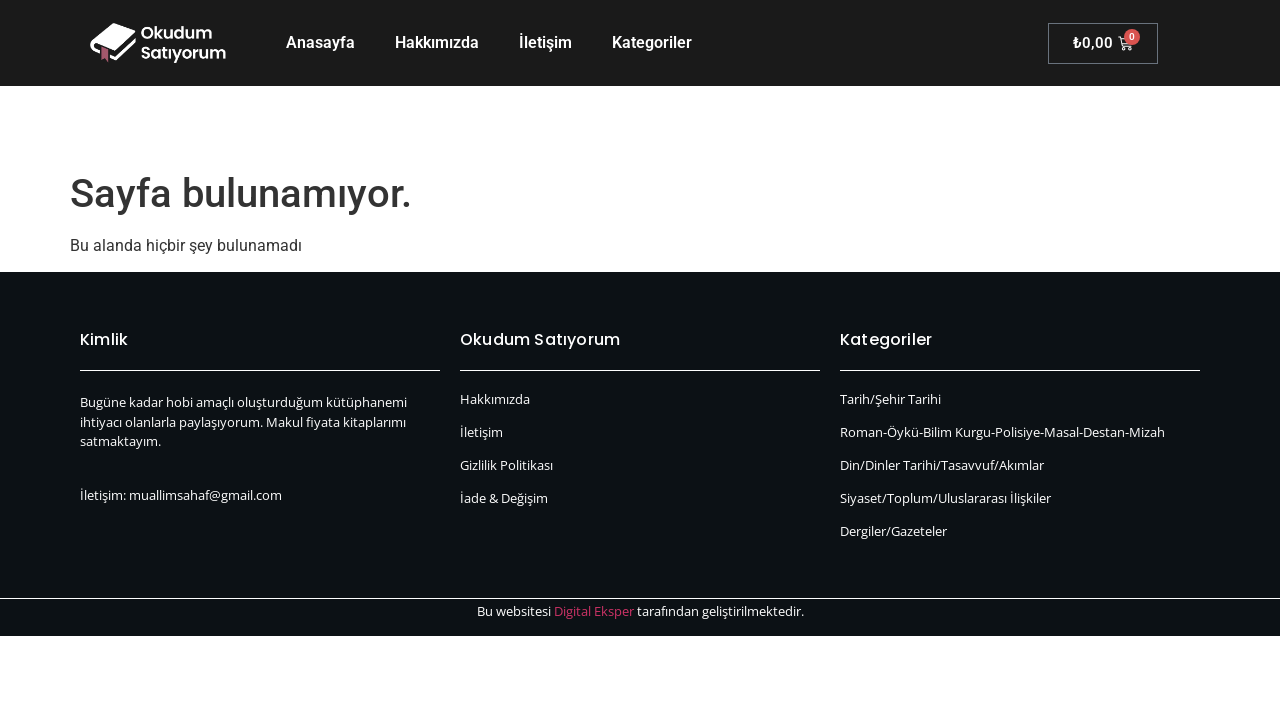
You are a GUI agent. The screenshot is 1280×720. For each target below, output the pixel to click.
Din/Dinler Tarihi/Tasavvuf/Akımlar (942, 465)
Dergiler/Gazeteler (893, 531)
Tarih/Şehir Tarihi (890, 399)
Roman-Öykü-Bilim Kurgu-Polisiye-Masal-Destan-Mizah (1002, 432)
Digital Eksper (594, 611)
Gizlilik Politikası (506, 465)
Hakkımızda (437, 42)
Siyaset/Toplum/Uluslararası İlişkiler (945, 498)
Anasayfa (320, 42)
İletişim (545, 42)
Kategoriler (652, 42)
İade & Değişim (504, 498)
